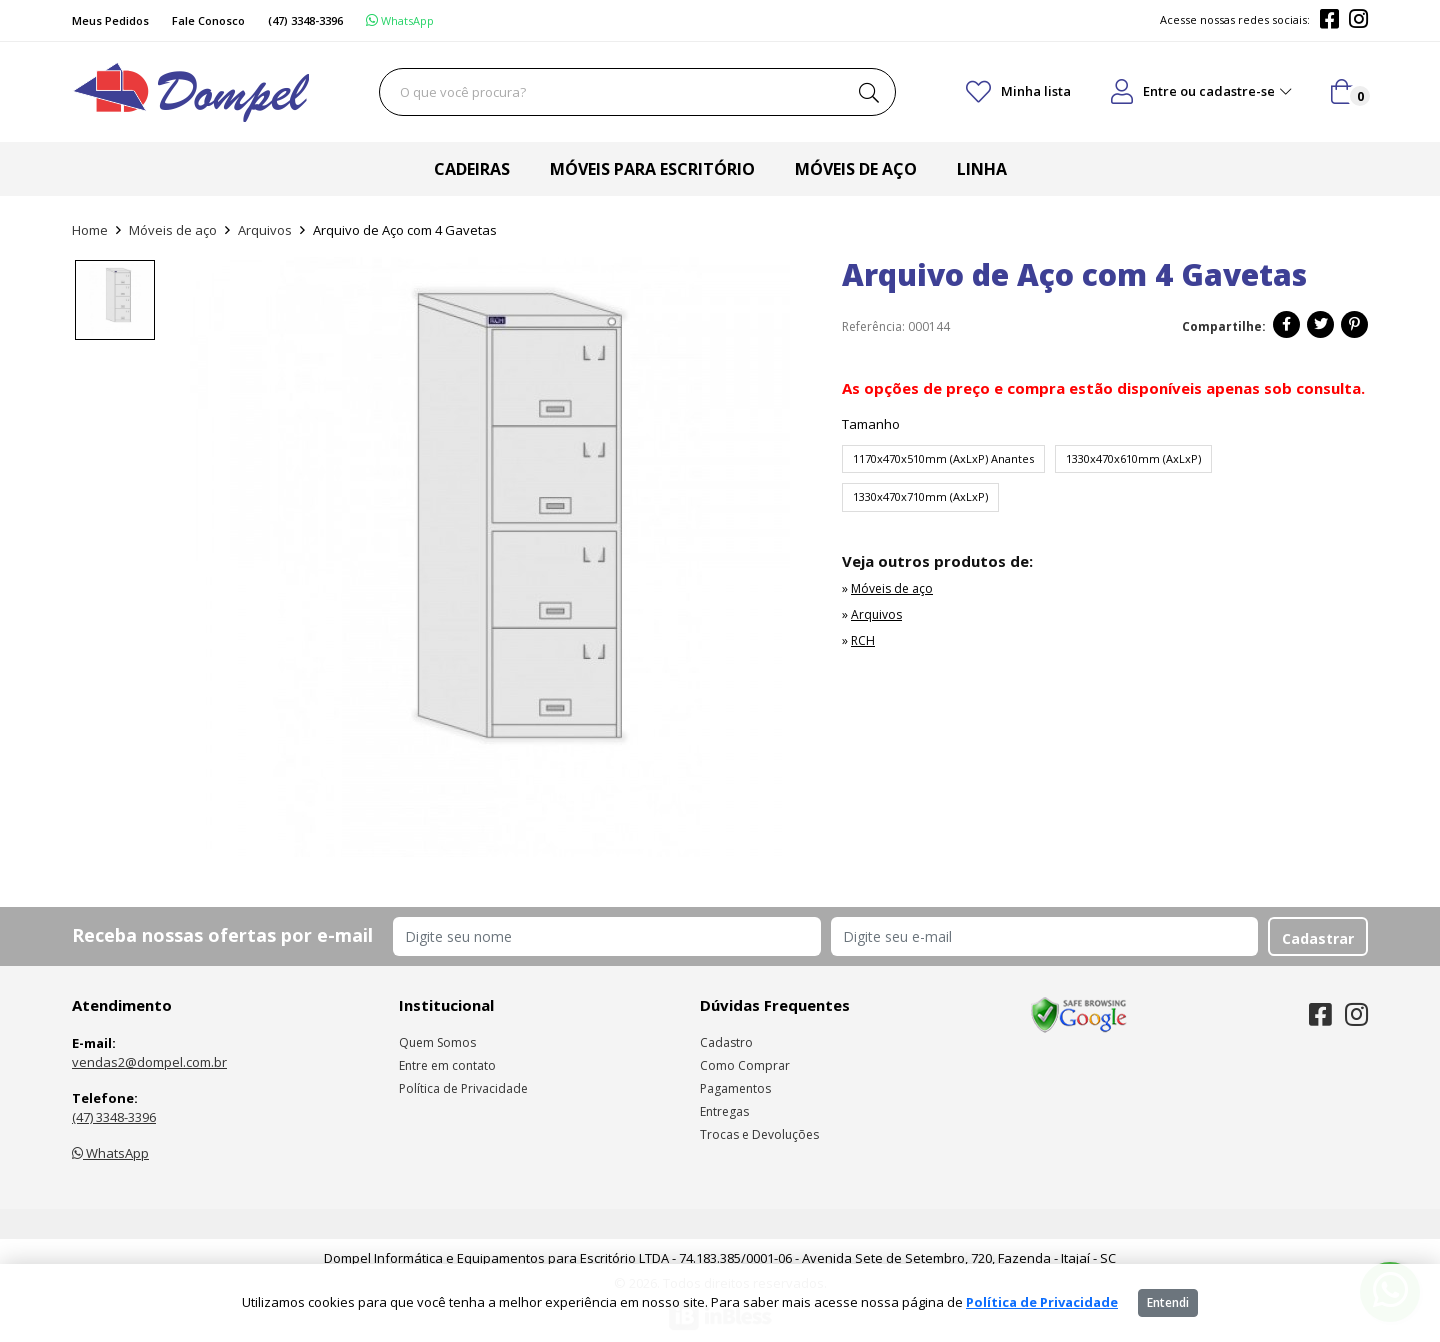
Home (90, 230)
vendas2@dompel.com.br (149, 1062)
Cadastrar (1318, 938)
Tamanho (871, 424)
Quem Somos (437, 1042)
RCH (863, 640)
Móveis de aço (856, 169)
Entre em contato (447, 1065)
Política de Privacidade (463, 1088)
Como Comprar (745, 1065)
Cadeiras (472, 169)
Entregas (724, 1111)
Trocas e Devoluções (759, 1134)
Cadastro (726, 1042)
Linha (982, 169)
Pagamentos (735, 1088)
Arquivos (265, 230)
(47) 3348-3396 (114, 1117)
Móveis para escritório (652, 169)
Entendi (1168, 1302)
